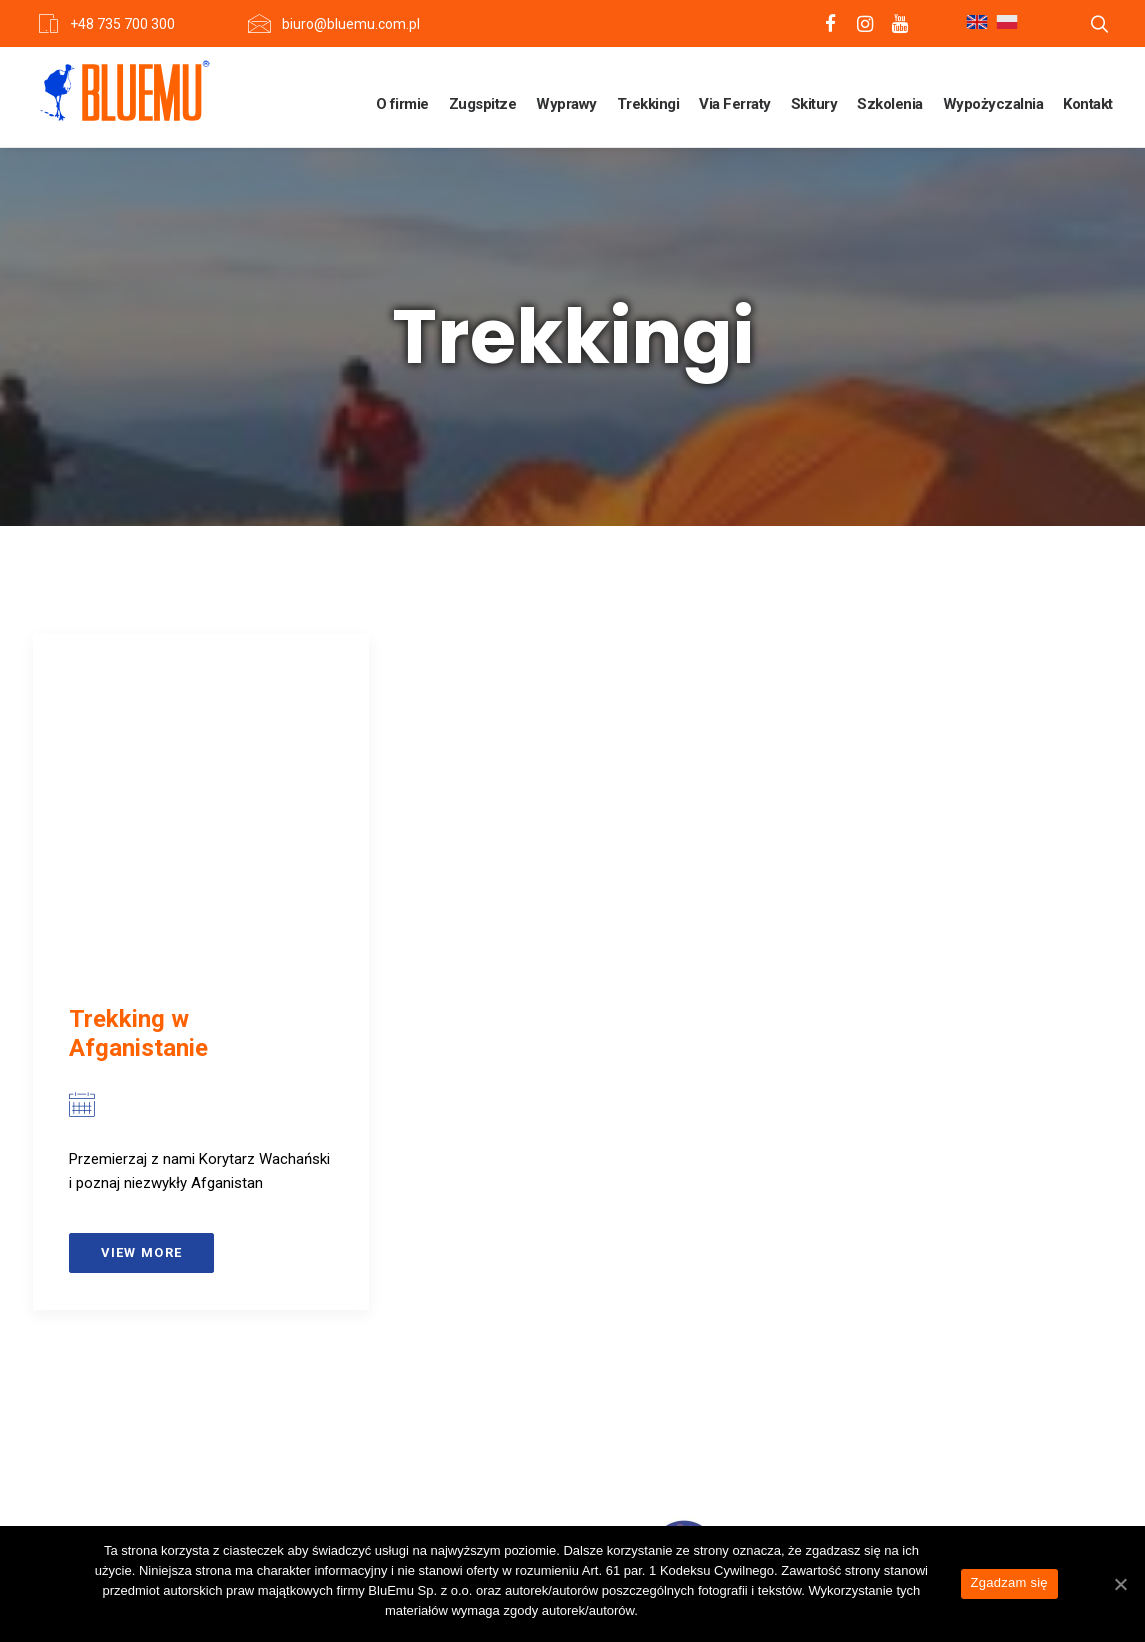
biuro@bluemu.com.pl (351, 24)
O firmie (402, 104)
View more (142, 1252)
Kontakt (1088, 104)
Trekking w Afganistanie (138, 1033)
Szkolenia (890, 104)
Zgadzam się (1009, 1582)
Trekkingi (648, 104)
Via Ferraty (735, 104)
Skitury (814, 104)
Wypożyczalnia (993, 104)
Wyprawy (566, 104)
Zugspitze (483, 104)
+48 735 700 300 (122, 24)
